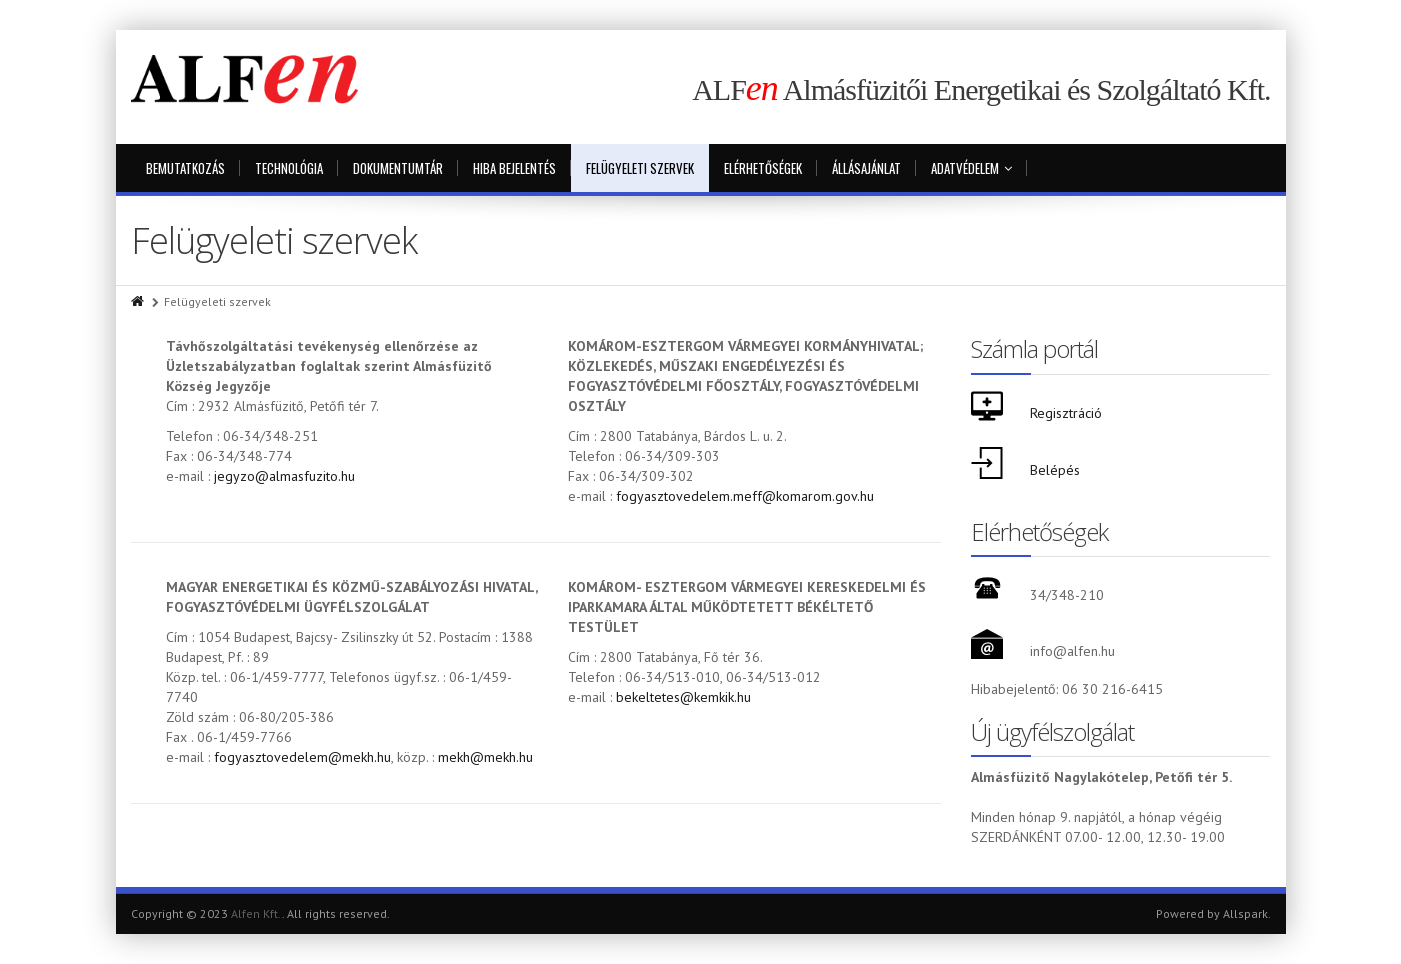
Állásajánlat (866, 168)
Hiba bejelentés (514, 168)
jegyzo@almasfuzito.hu (284, 476)
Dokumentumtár (398, 168)
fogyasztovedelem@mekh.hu (302, 757)
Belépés (1055, 470)
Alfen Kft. (256, 913)
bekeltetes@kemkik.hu (683, 697)
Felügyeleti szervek (640, 168)
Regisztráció (1066, 413)
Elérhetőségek (763, 168)
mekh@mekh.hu (485, 757)
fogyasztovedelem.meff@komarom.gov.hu (745, 496)
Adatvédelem (971, 168)
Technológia (289, 168)
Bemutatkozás (185, 168)
